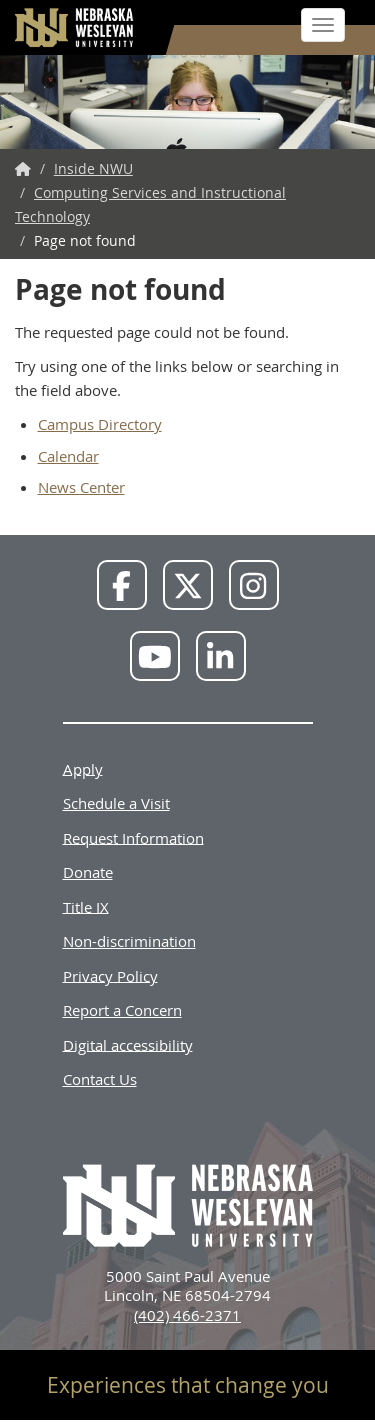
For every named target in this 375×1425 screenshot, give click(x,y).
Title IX (86, 906)
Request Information (133, 837)
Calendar (68, 456)
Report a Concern (122, 1010)
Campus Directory (100, 424)
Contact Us (100, 1079)
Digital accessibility (128, 1044)
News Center (81, 487)
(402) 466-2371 (187, 1315)
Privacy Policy (110, 975)
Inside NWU (93, 168)
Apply (83, 768)
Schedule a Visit (116, 803)
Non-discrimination (129, 941)
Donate (88, 872)
